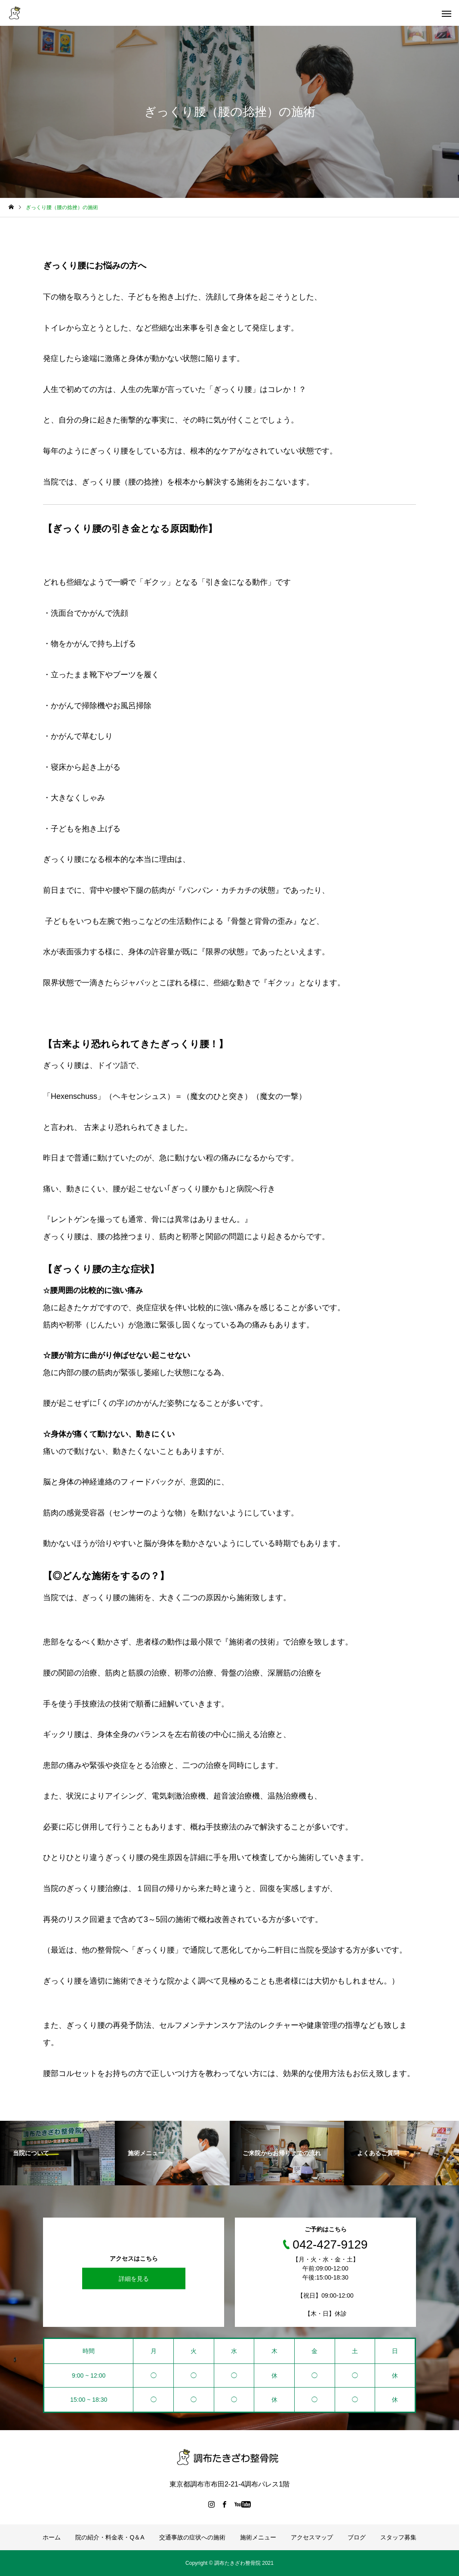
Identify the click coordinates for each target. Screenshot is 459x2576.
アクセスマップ (312, 2537)
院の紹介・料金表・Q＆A (109, 2537)
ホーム (52, 2537)
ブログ (357, 2537)
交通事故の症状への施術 (192, 2537)
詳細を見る (134, 2278)
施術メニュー (258, 2537)
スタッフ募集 (398, 2537)
